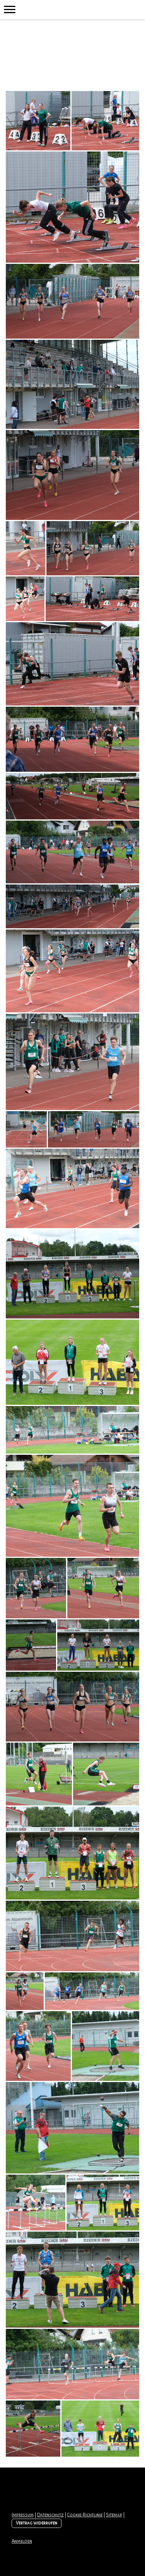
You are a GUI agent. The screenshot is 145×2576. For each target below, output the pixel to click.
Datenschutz (50, 2514)
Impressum (23, 2514)
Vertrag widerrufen (36, 2523)
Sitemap (114, 2514)
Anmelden (22, 2541)
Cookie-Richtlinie (84, 2514)
